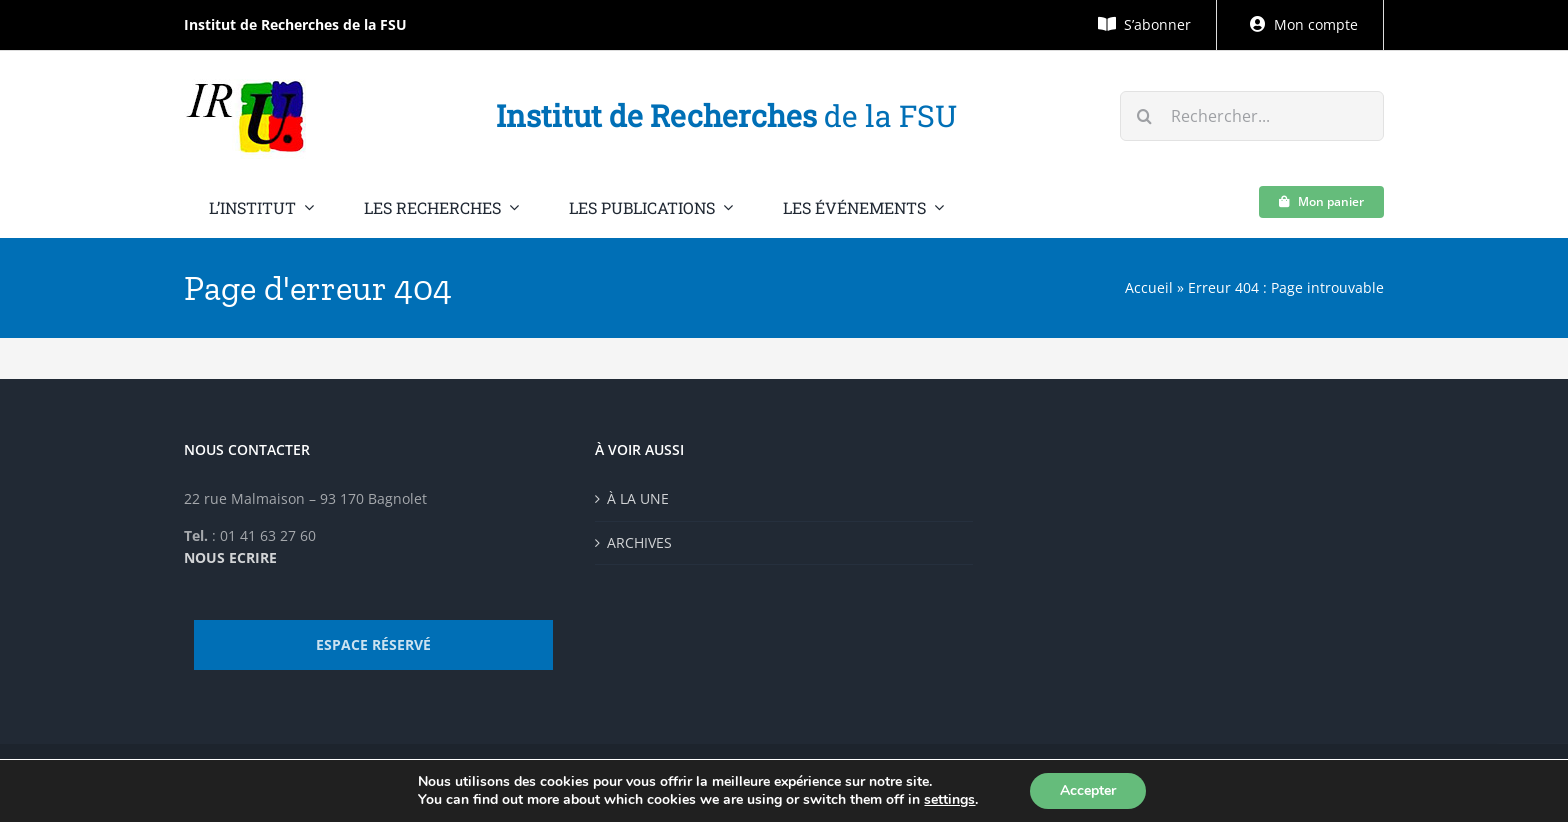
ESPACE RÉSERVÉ (373, 644)
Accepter (1088, 790)
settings (949, 800)
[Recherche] (1145, 116)
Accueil (1149, 287)
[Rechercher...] (1252, 116)
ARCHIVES (639, 542)
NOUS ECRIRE (230, 557)
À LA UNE (638, 498)
